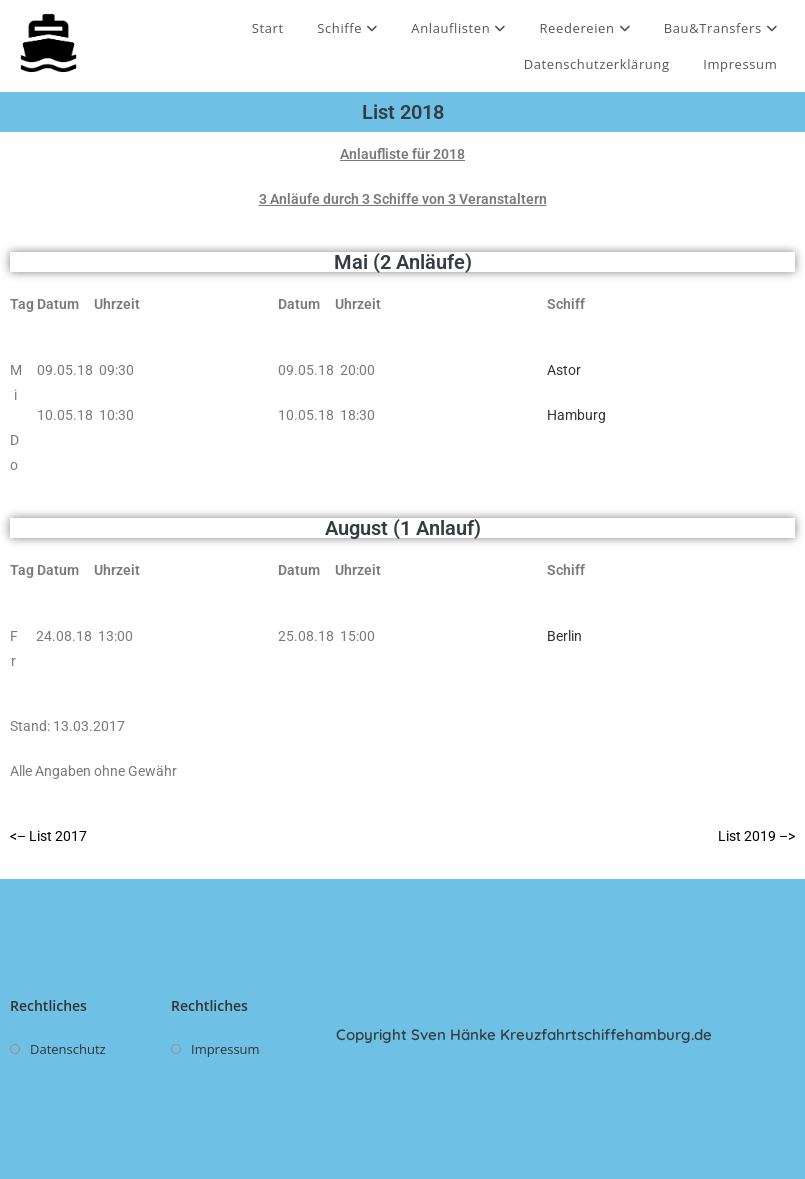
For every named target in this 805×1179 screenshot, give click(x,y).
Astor (564, 370)
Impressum (740, 64)
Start (268, 28)
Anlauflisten (458, 28)
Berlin (564, 636)
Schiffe (347, 28)
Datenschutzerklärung (597, 64)
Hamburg (576, 415)
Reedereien (585, 28)
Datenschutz (68, 1049)
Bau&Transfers (721, 28)
